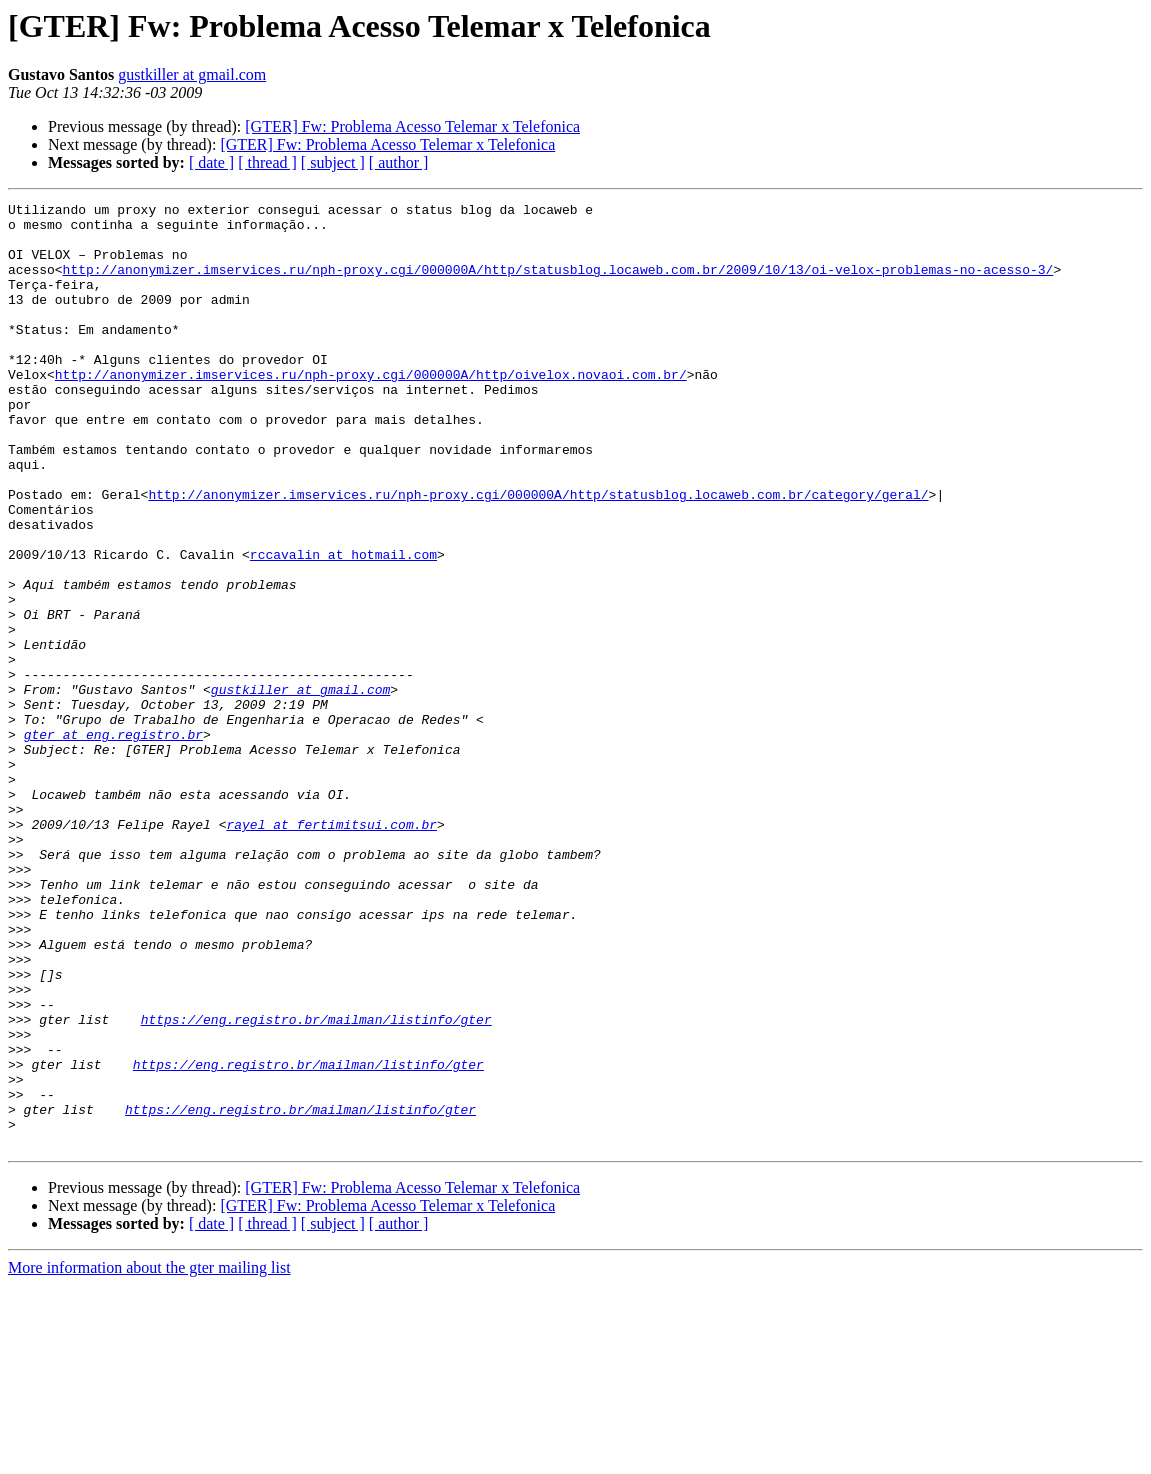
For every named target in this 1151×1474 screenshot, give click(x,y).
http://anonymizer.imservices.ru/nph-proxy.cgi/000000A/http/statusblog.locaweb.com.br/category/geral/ (538, 554)
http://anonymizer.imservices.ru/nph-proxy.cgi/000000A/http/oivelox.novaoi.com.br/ (371, 410)
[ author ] (399, 162)
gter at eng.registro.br (113, 842)
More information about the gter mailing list (149, 1456)
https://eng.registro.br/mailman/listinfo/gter (316, 1184)
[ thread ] (267, 162)
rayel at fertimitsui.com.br (331, 950)
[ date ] (211, 162)
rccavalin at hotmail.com (343, 626)
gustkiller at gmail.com (192, 74)
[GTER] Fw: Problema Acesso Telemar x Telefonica (412, 126)
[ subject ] (333, 162)
